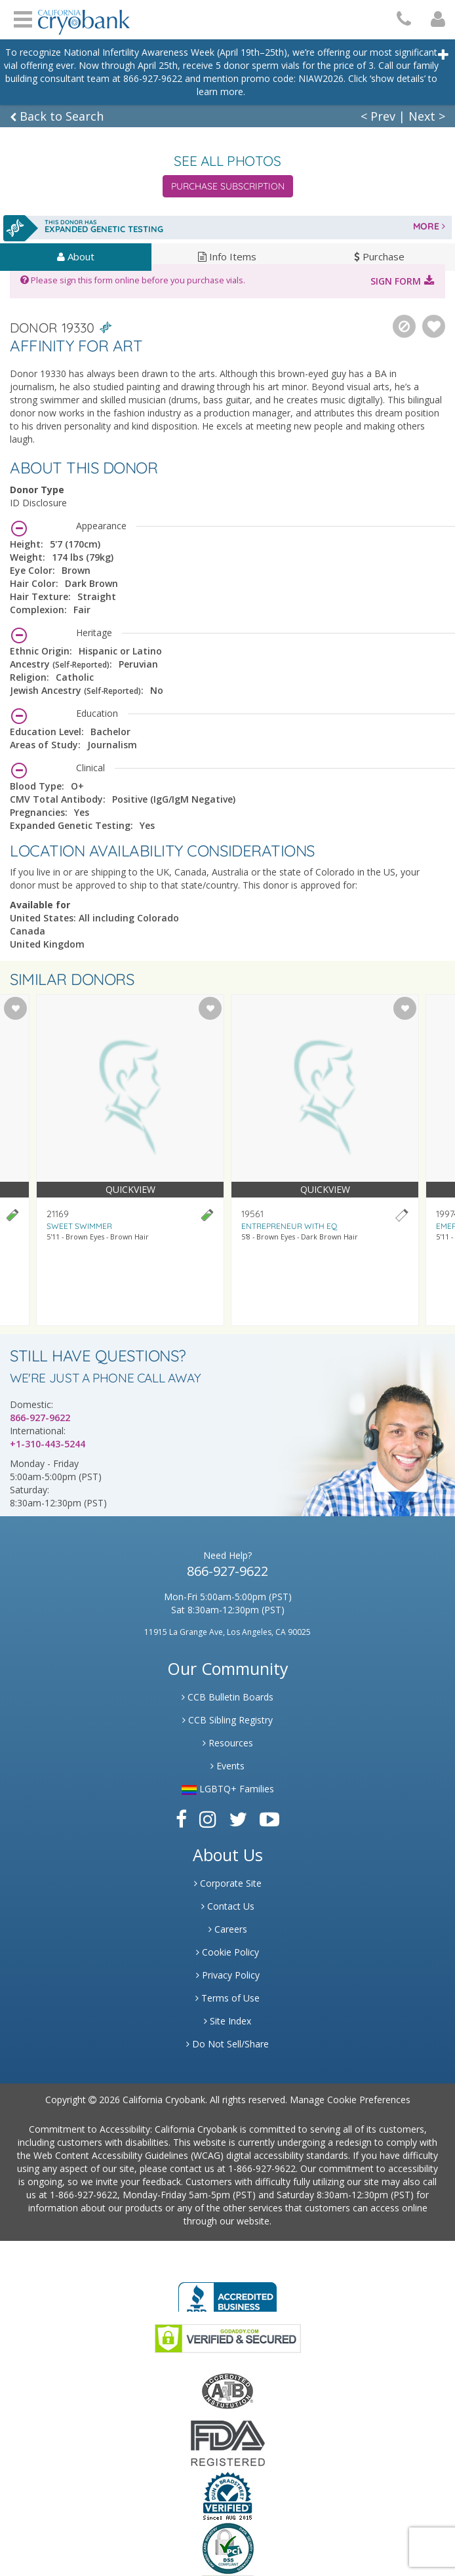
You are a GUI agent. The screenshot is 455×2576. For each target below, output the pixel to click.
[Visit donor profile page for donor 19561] (325, 1160)
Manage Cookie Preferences (350, 2099)
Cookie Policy (227, 1952)
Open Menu (23, 18)
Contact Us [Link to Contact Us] (227, 1906)
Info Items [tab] (227, 256)
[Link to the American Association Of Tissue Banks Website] (227, 2390)
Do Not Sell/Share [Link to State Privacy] (227, 2044)
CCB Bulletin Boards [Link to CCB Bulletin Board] (227, 1697)
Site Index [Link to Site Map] (227, 2021)
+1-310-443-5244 (47, 1444)
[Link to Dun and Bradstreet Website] (227, 2495)
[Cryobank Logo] (84, 17)
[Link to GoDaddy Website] (228, 2337)
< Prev (378, 116)
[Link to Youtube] (269, 1818)
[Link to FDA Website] (228, 2442)
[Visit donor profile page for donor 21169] (130, 1160)
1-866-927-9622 (262, 2168)
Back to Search (57, 116)
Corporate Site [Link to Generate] (228, 1883)
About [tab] (75, 256)
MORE (429, 226)
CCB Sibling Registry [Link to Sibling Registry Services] (227, 1720)
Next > (426, 116)
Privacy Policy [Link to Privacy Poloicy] (228, 1975)
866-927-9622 (40, 1417)
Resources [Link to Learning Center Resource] (228, 1743)
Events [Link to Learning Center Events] (227, 1766)
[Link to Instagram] (207, 1818)
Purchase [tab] (379, 256)
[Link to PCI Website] (227, 2548)
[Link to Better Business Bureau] (227, 2293)
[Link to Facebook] (181, 1818)
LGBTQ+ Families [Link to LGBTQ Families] (228, 1788)
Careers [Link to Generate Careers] (227, 1929)
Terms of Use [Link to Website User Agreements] (227, 1998)
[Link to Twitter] (238, 1818)
